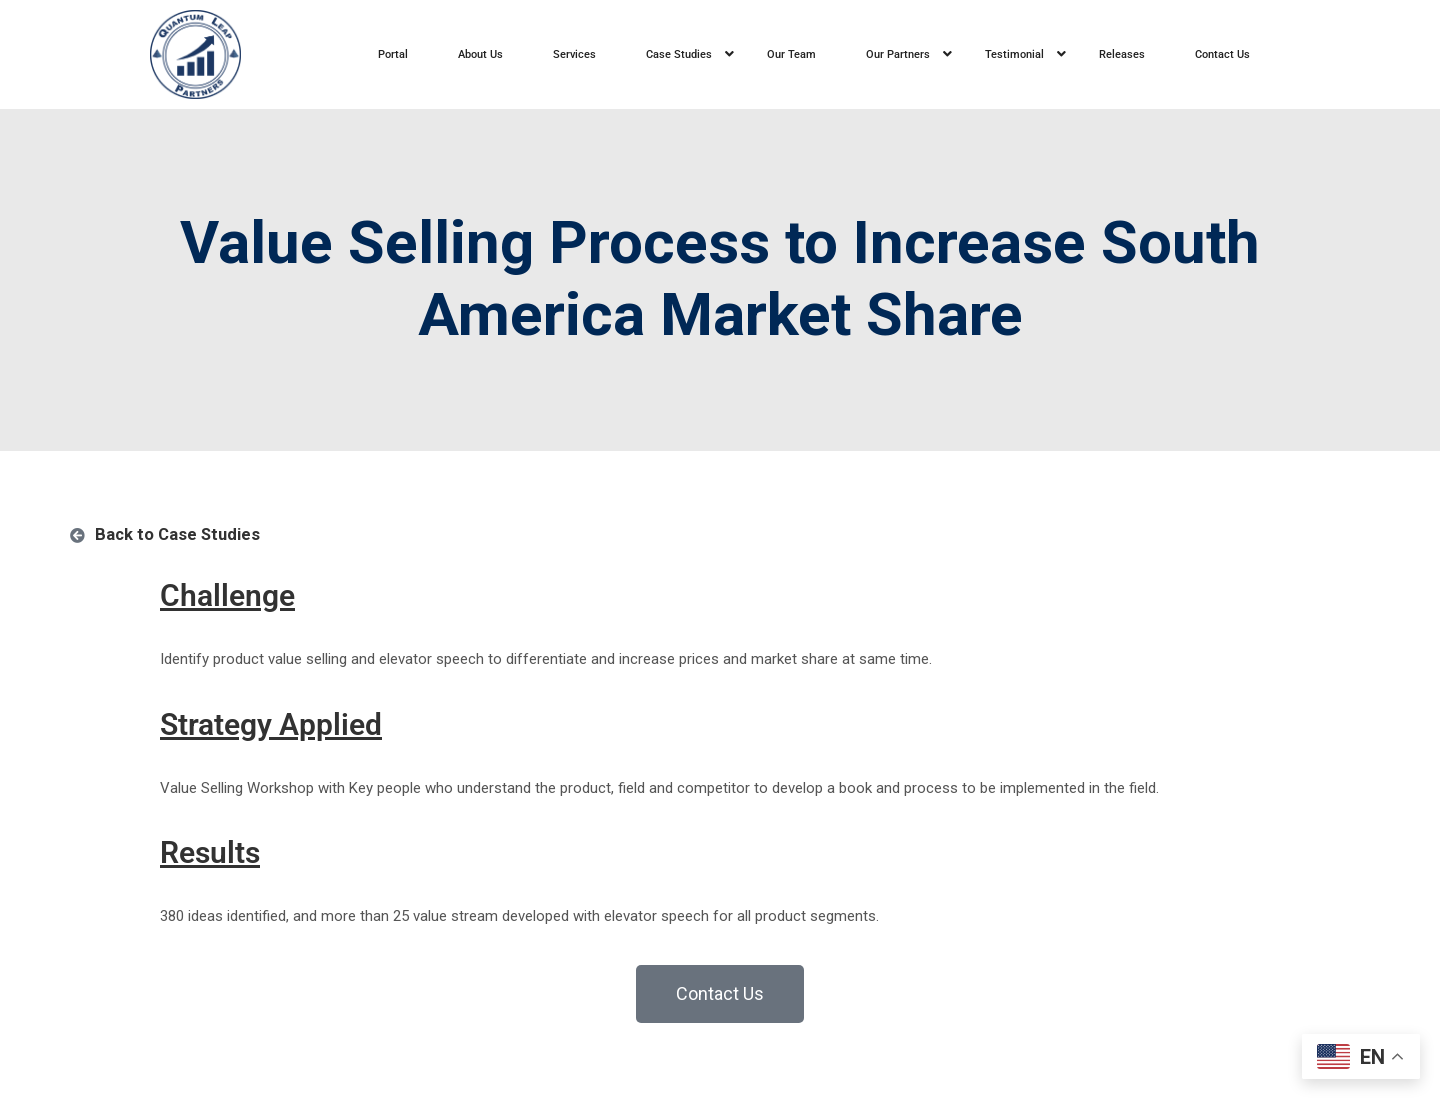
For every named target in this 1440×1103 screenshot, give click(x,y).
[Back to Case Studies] (77, 535)
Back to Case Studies (177, 534)
